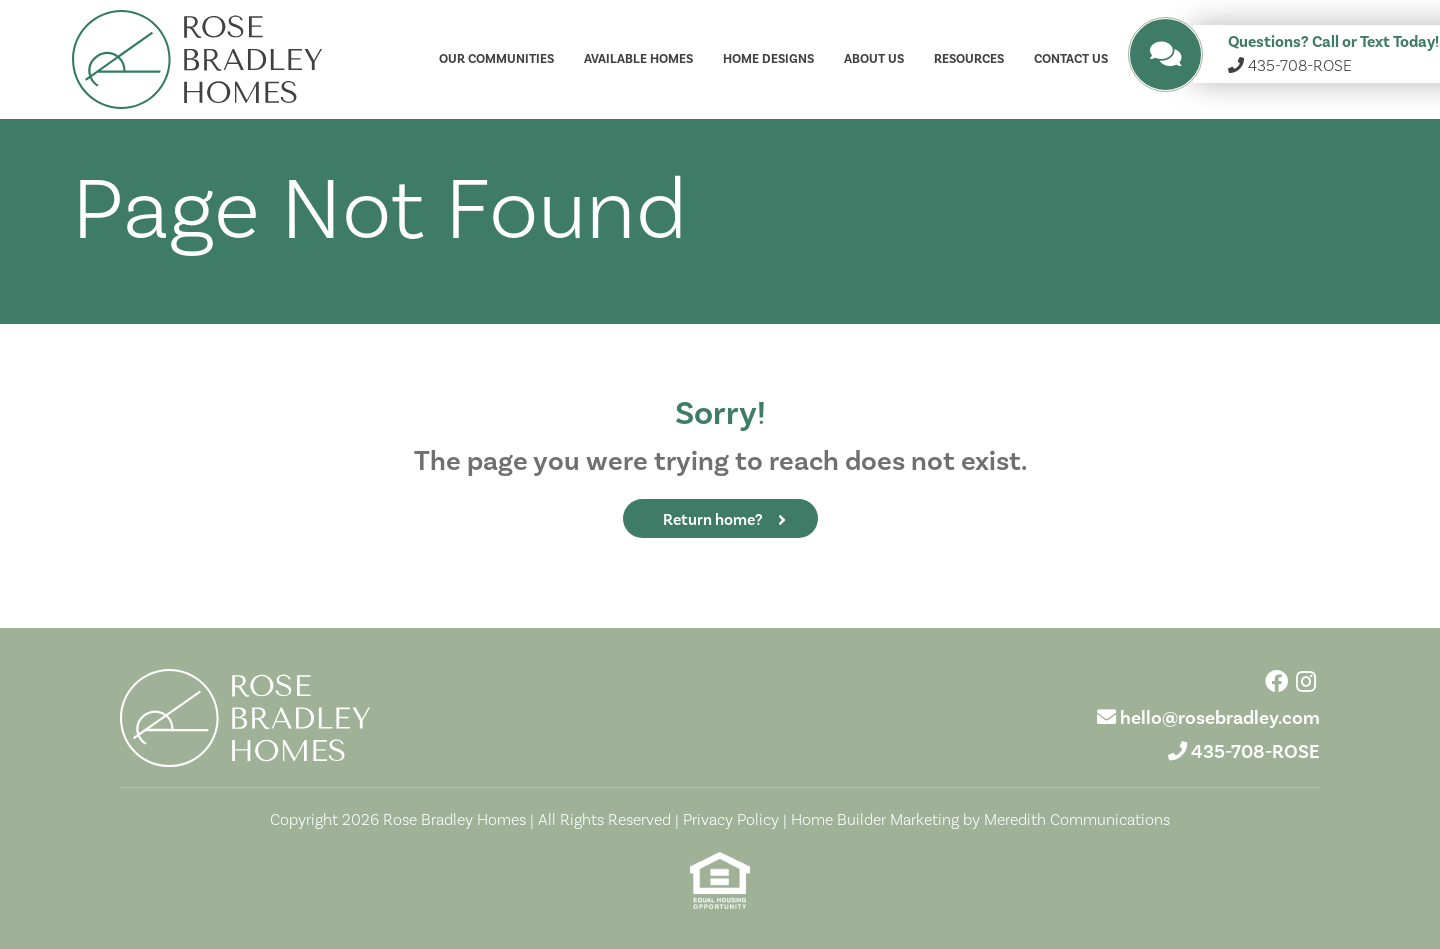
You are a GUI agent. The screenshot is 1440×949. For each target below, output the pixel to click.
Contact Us (1071, 59)
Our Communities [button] (496, 59)
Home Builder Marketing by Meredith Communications (980, 820)
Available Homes (638, 59)
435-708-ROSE (1255, 752)
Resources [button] (969, 59)
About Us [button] (874, 59)
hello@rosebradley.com (1220, 718)
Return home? (713, 520)
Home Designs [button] (768, 59)
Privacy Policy (731, 820)
